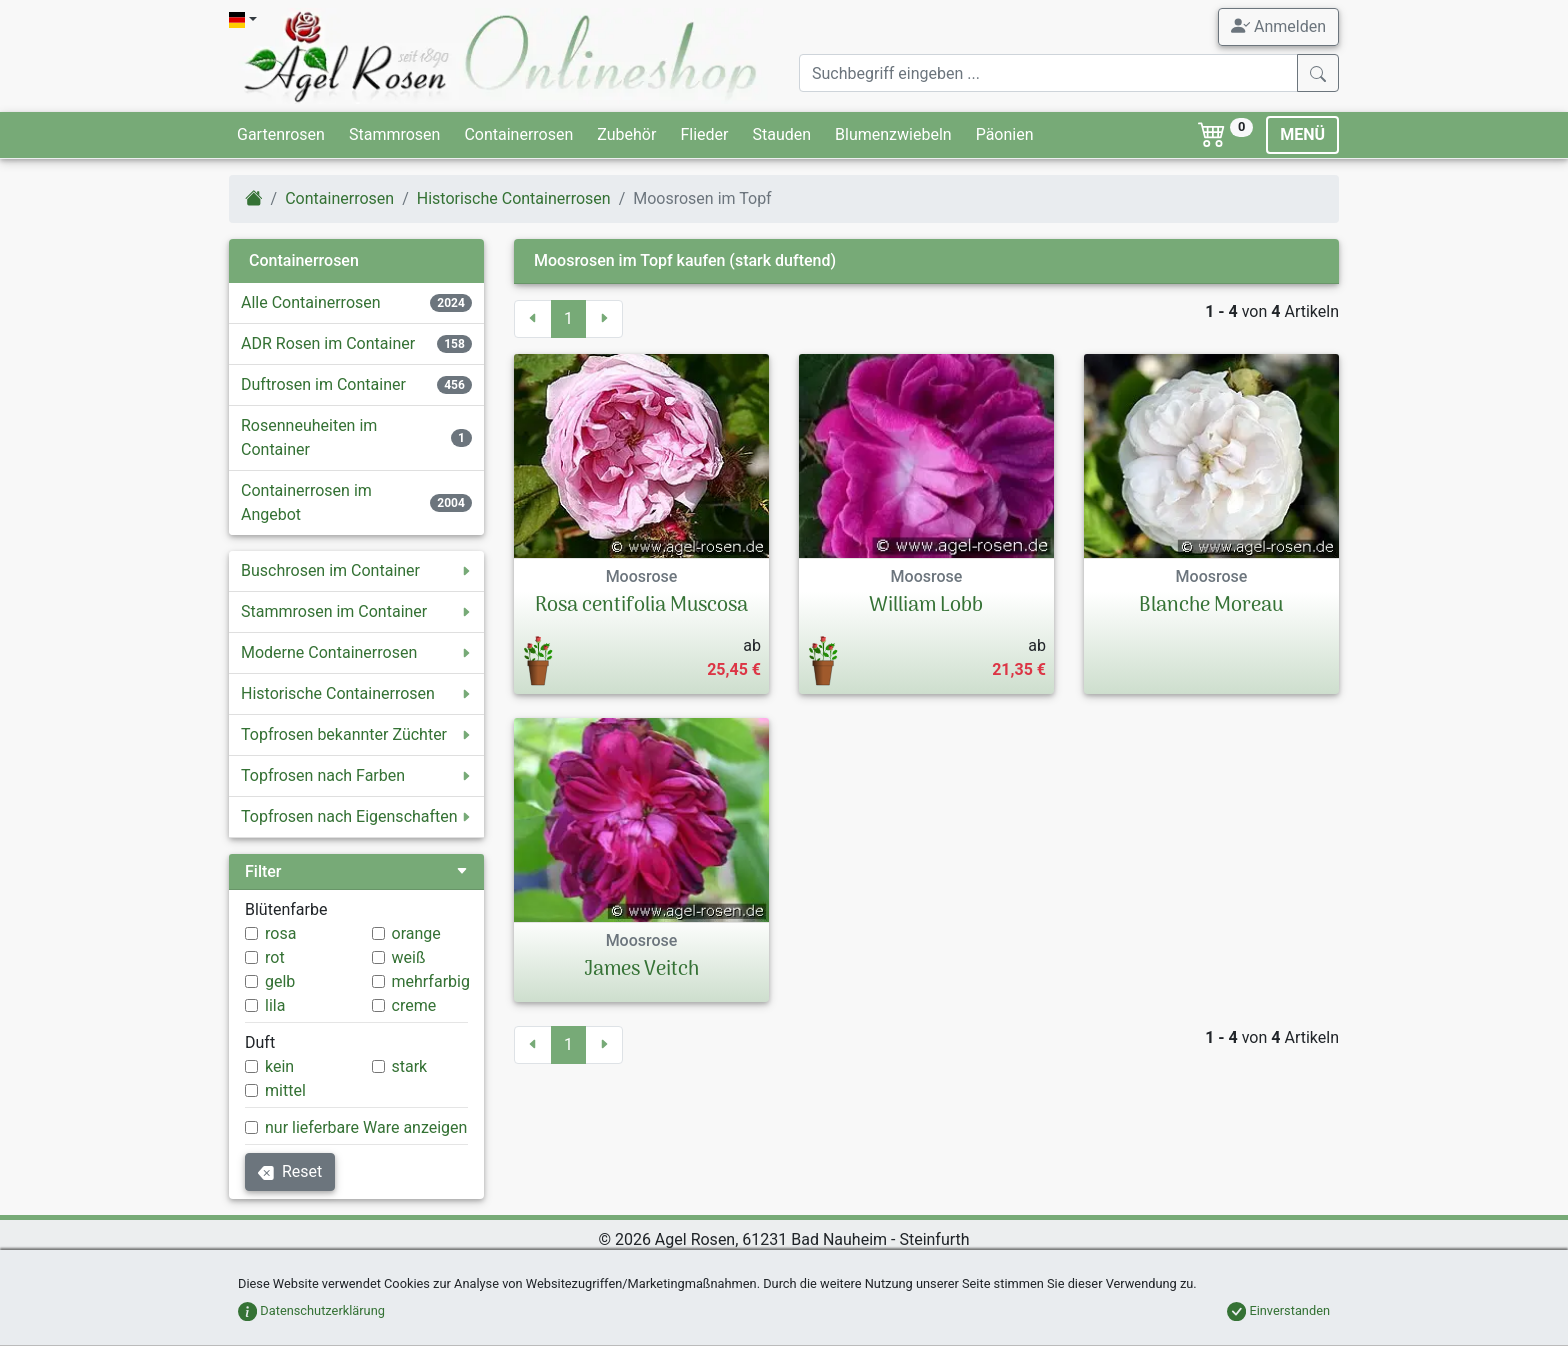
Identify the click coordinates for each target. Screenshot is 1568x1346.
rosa (280, 933)
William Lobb (926, 606)
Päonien (1005, 134)
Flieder (704, 134)
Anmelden (1278, 26)
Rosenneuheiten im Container (309, 437)
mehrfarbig (431, 981)
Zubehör (626, 134)
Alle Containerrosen (311, 302)
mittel (285, 1090)
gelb (280, 981)
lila (275, 1005)
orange (416, 933)
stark (410, 1066)
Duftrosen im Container (323, 384)
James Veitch (641, 970)
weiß (409, 957)
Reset (290, 1171)
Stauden (781, 134)
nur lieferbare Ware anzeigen (366, 1127)
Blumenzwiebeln (893, 134)
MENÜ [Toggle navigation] (1302, 134)
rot (275, 957)
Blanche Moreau (1211, 606)
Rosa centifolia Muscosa (641, 606)
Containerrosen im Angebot (306, 502)
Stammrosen (394, 134)
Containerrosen (518, 134)
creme (414, 1005)
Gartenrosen (281, 134)
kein (279, 1066)
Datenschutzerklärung (311, 1310)
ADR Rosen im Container (328, 343)
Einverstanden (1278, 1310)
